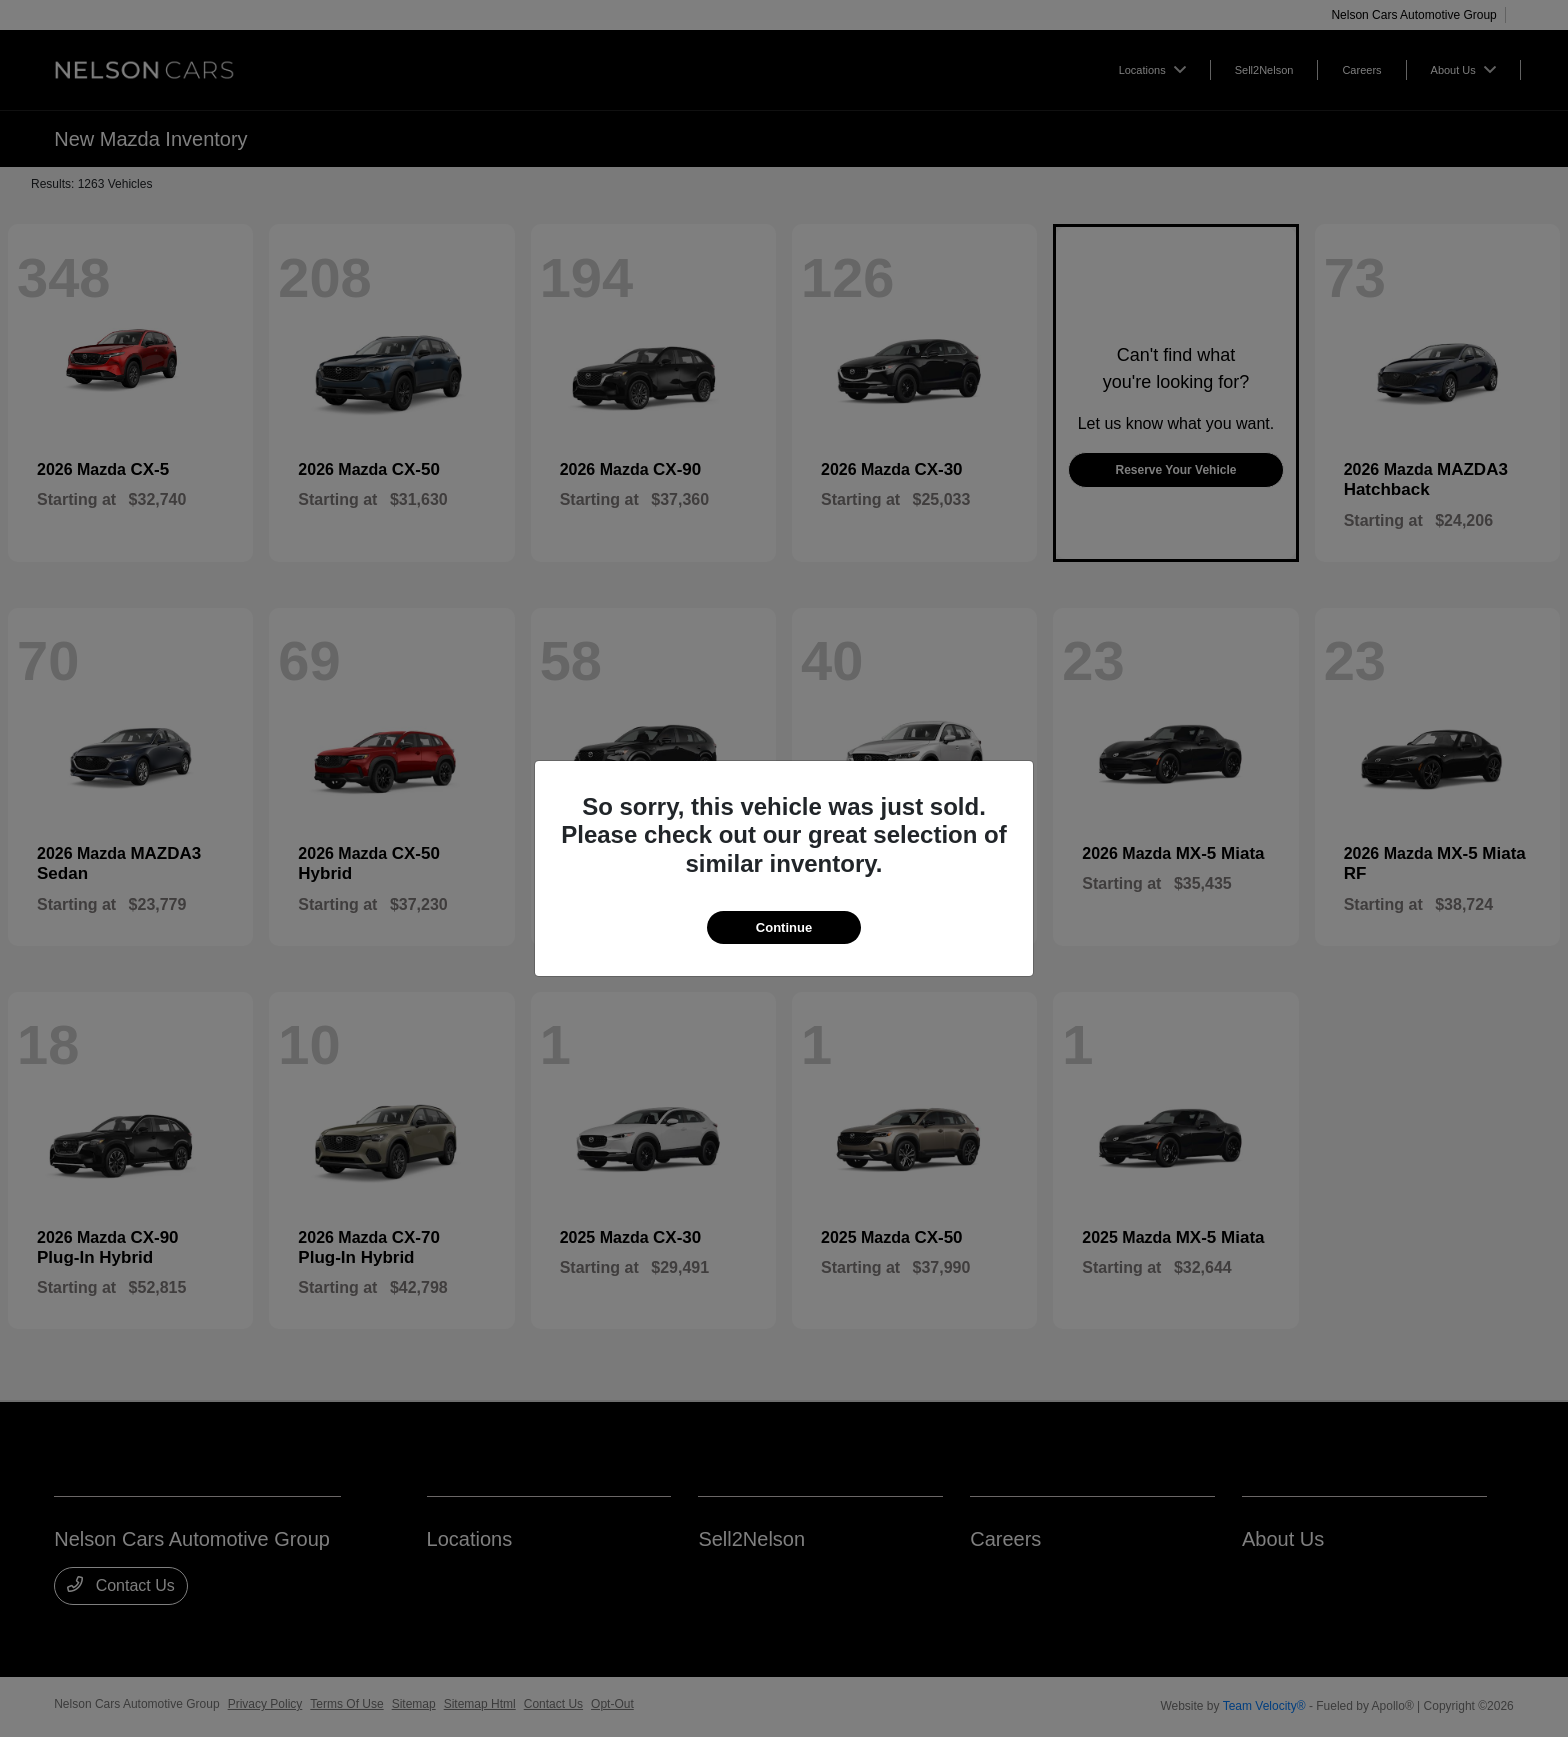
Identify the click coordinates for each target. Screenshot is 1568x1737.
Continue (784, 927)
